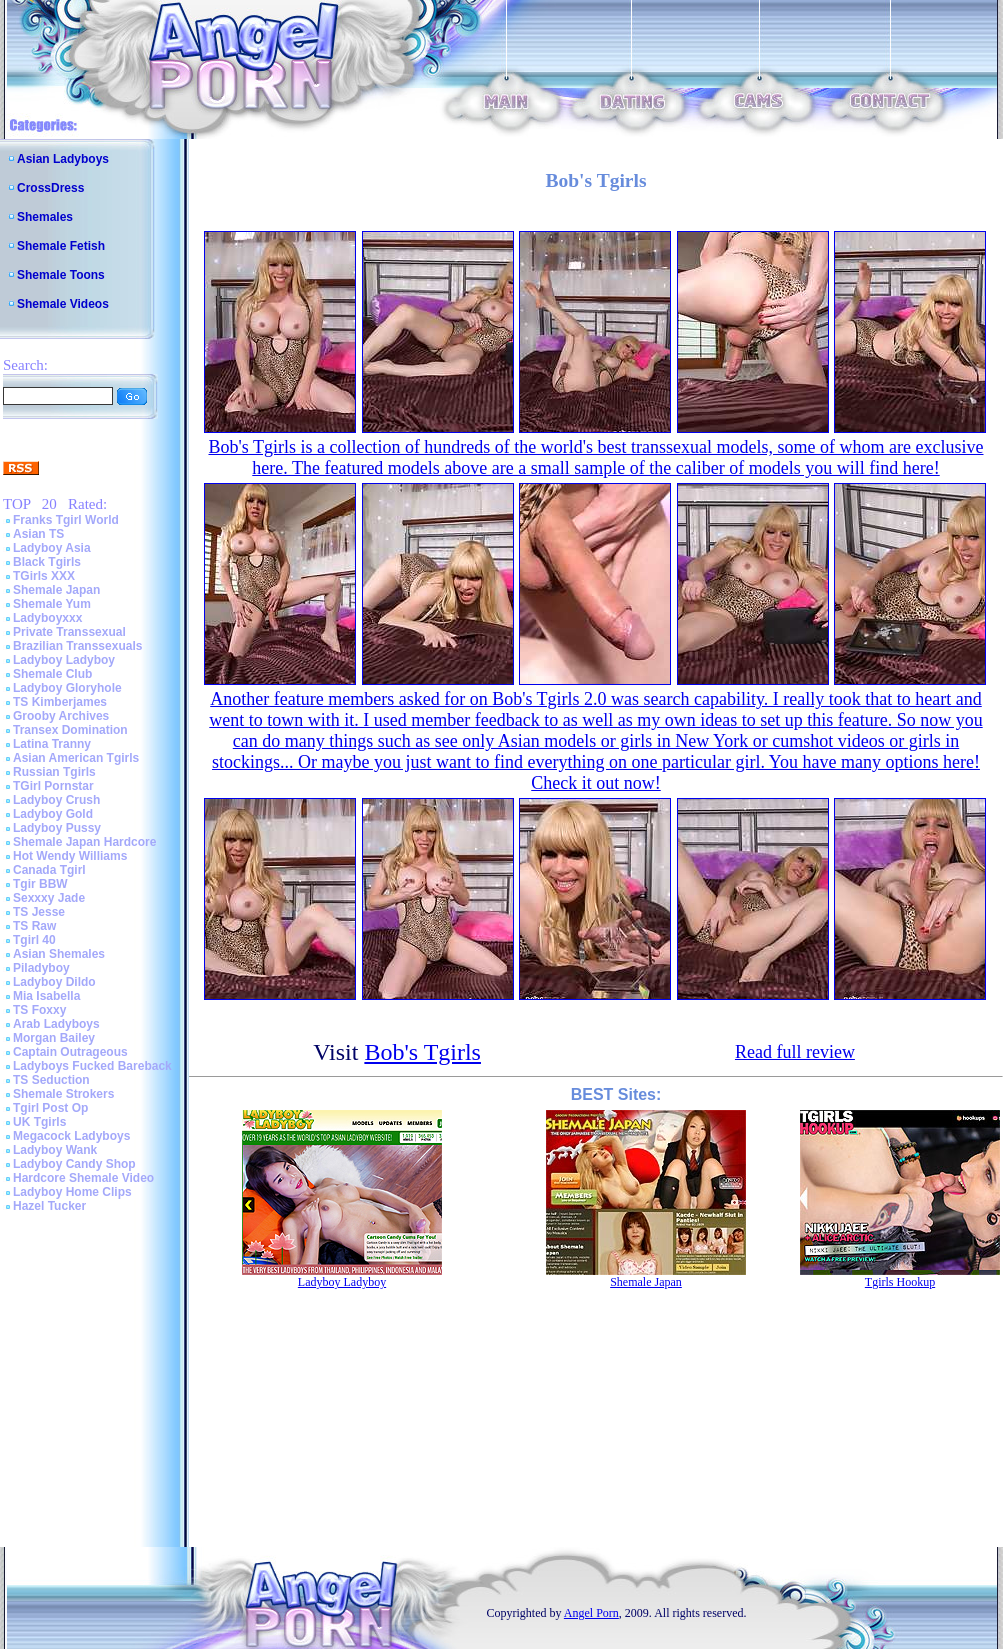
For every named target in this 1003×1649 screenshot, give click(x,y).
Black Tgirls (47, 562)
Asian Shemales (59, 954)
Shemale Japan (56, 590)
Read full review (795, 1052)
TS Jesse (39, 912)
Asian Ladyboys (63, 159)
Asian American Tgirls (76, 758)
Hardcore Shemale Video (83, 1178)
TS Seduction (51, 1080)
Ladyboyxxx (47, 618)
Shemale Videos (63, 304)
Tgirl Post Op (50, 1108)
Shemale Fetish (61, 246)
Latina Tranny (52, 744)
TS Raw (34, 926)
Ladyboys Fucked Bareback (92, 1066)
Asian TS (38, 534)
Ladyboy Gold (53, 814)
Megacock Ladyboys (71, 1136)
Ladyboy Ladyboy (64, 660)
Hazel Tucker (49, 1206)
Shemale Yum (52, 604)
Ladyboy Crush (56, 800)
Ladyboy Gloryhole (67, 688)
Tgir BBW (40, 884)
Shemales (45, 217)
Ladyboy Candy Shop (74, 1164)
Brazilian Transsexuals (77, 646)
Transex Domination (70, 730)
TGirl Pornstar (53, 786)
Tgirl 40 (34, 940)
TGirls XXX (44, 576)
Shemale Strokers (63, 1094)
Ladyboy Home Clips (72, 1192)
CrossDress (50, 188)
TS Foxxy (39, 1010)
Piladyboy (41, 968)
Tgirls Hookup (900, 1282)
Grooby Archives (61, 716)
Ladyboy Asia (52, 548)
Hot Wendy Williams (70, 856)
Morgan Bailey (54, 1038)
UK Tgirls (39, 1122)
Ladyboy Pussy (57, 828)
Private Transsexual (69, 632)
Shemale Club (52, 674)
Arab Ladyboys (56, 1024)
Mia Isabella (46, 996)
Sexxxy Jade (49, 898)
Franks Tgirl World (66, 520)
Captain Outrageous (70, 1052)
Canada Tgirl (49, 870)
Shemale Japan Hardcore (84, 842)
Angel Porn (591, 1613)
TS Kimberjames (60, 702)
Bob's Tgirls (422, 1052)
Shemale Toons (61, 275)
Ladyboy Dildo (54, 982)
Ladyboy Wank (55, 1150)
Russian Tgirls (54, 772)
